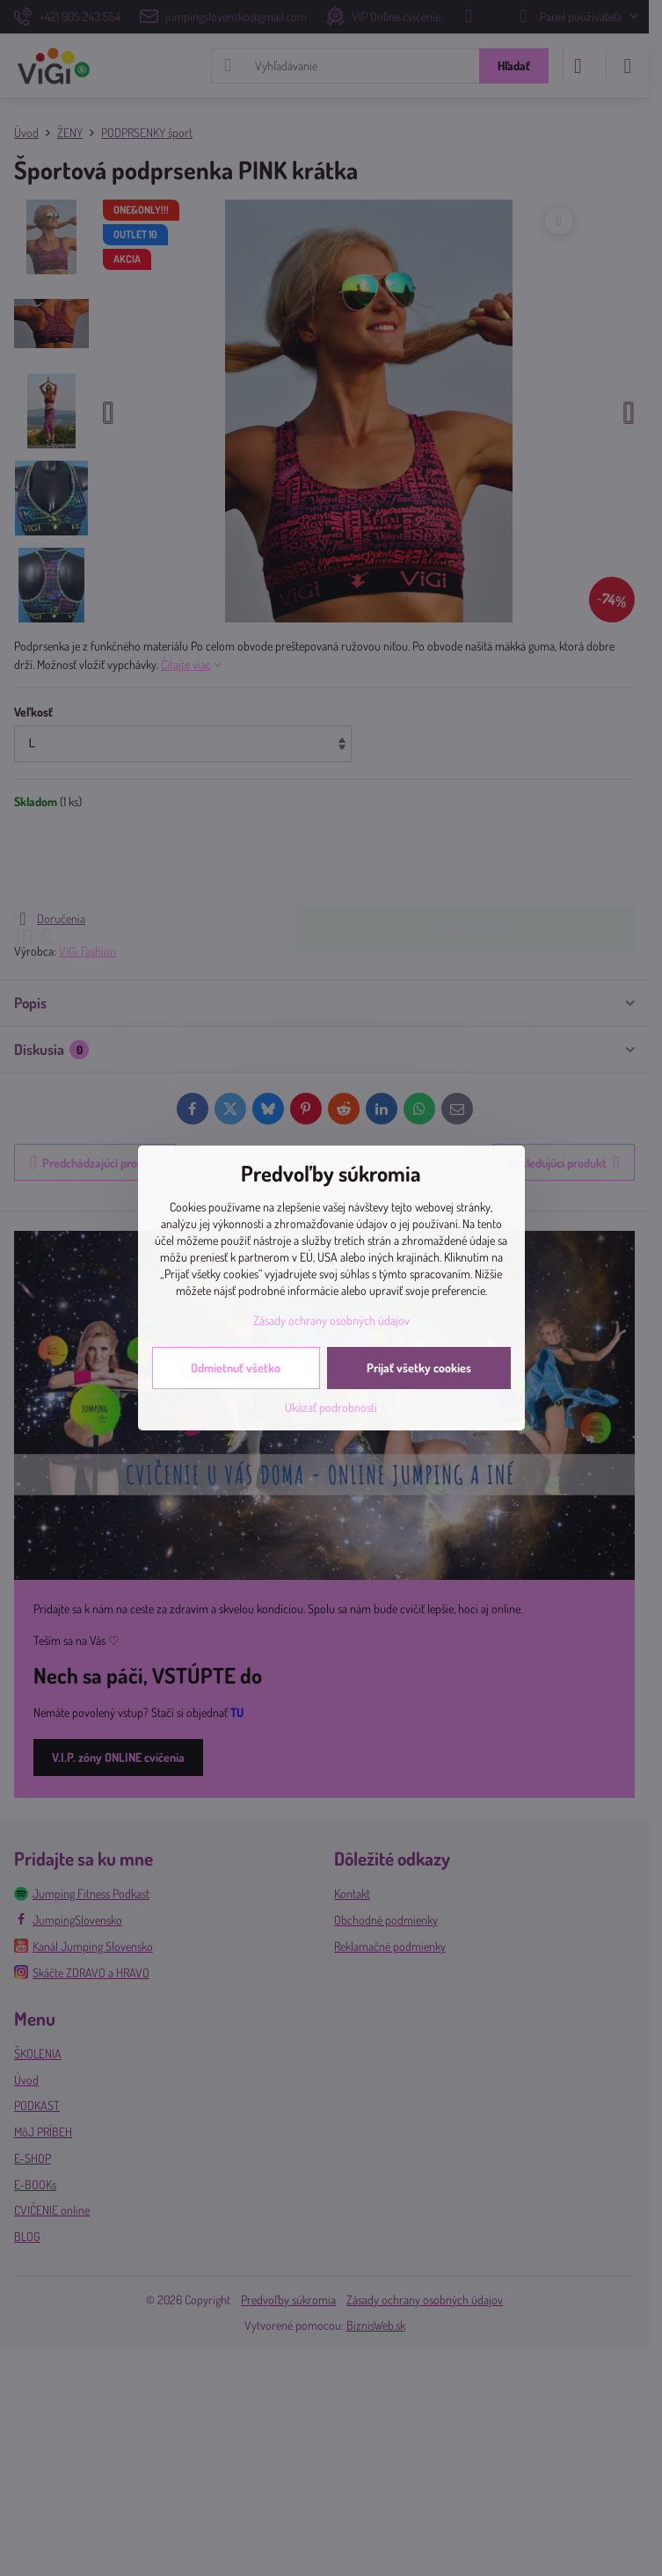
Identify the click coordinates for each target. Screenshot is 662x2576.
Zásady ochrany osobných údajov (331, 1320)
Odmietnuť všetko (235, 1367)
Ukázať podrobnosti (331, 1407)
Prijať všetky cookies (419, 1367)
